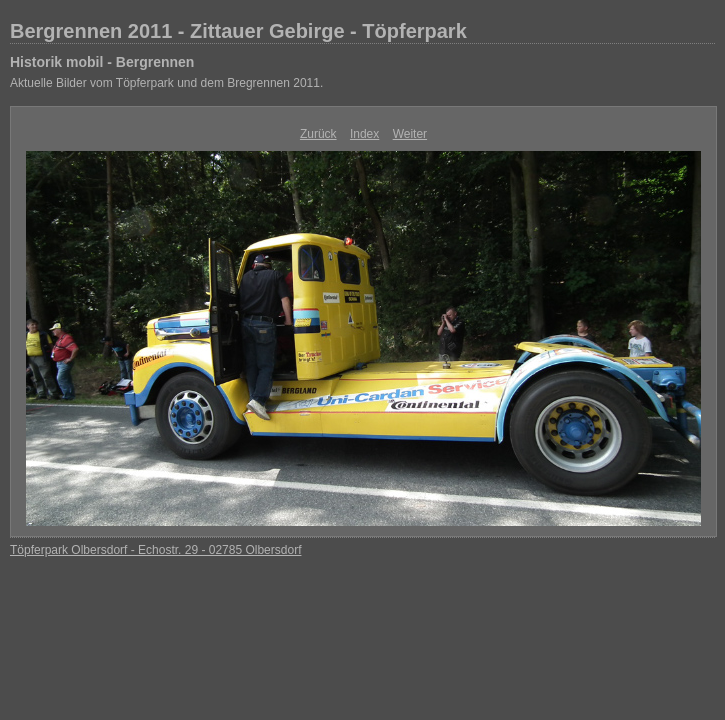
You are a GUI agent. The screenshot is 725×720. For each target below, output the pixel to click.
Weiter (410, 134)
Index (364, 134)
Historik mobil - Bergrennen (102, 62)
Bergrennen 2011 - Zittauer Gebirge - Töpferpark (238, 31)
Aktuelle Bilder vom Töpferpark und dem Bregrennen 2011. (166, 83)
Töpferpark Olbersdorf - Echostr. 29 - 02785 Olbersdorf (155, 550)
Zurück (318, 134)
